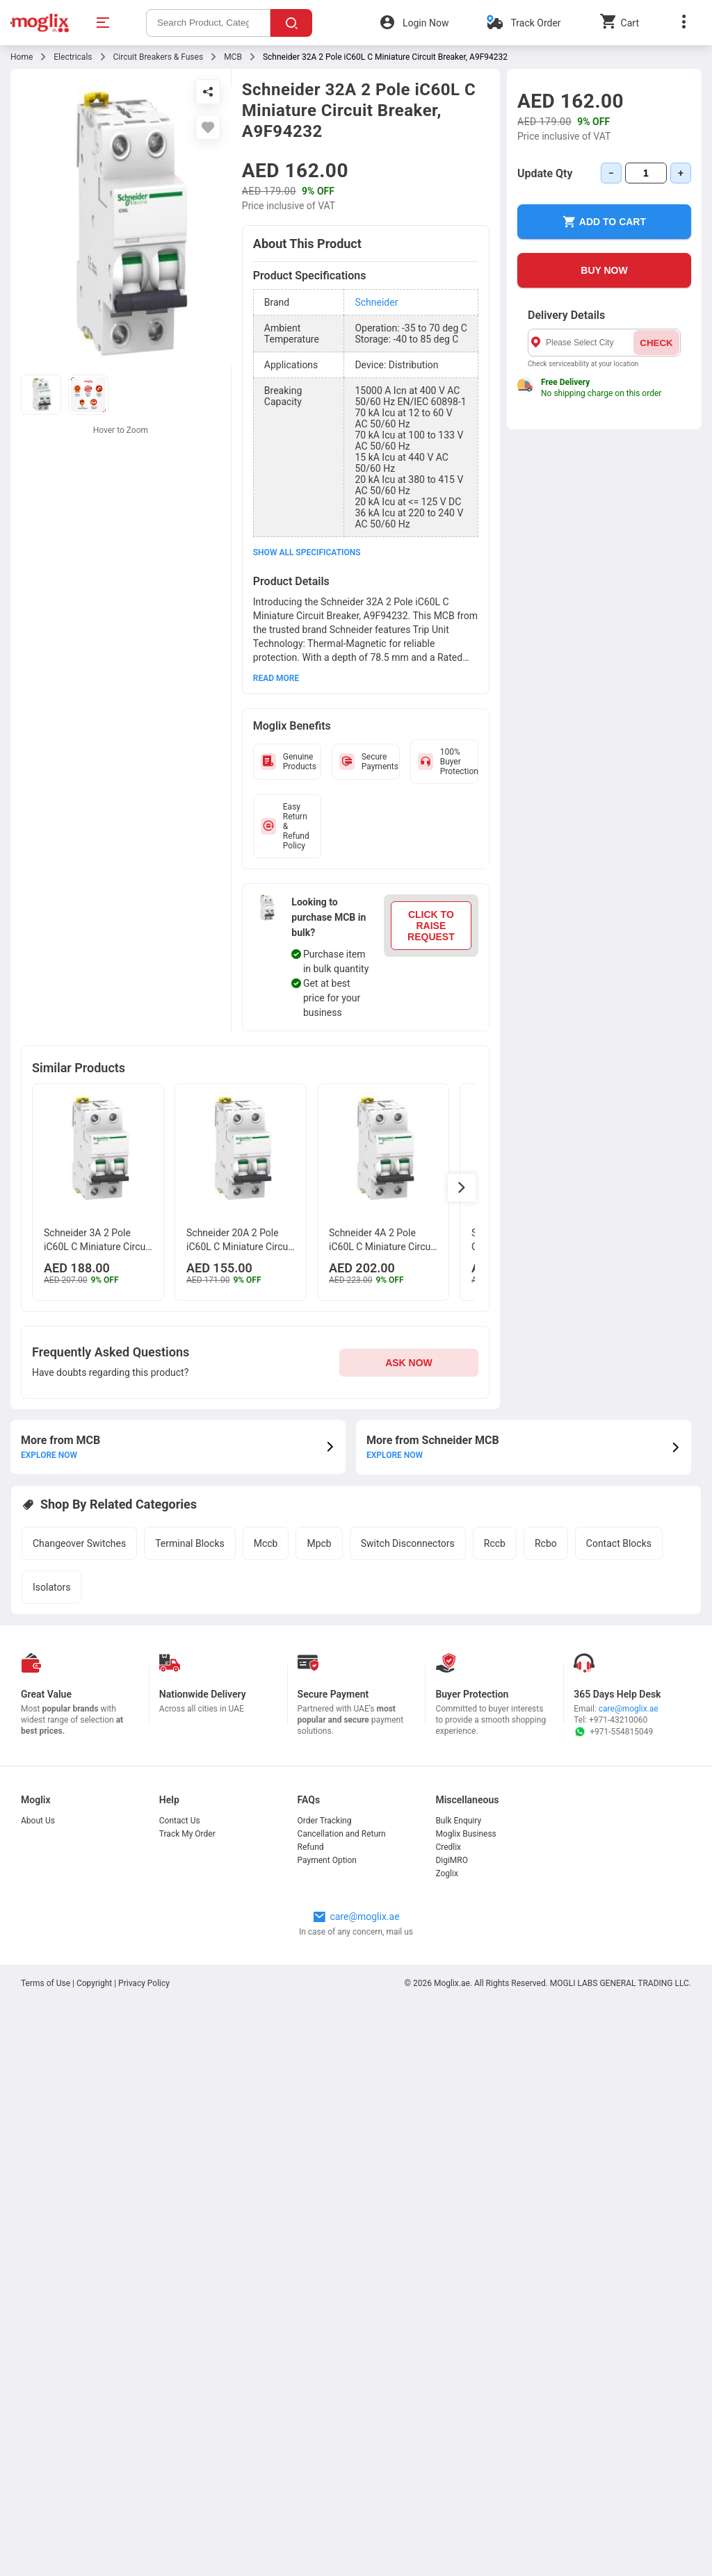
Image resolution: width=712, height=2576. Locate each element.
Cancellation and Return (342, 1834)
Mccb (266, 1543)
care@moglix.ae (628, 1709)
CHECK (656, 343)
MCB (233, 57)
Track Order (535, 22)
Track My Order (187, 1834)
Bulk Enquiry (458, 1821)
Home (21, 57)
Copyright (94, 1983)
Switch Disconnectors (408, 1543)
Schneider (376, 302)
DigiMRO (451, 1860)
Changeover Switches (79, 1543)
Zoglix (446, 1873)
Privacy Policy (144, 1983)
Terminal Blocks (190, 1543)
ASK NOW (408, 1362)
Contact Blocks (619, 1543)
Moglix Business (465, 1834)
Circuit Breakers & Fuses (158, 57)
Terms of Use (46, 1983)
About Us (38, 1821)
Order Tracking (325, 1821)
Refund (311, 1847)
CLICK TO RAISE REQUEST (431, 925)
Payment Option (327, 1860)
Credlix (448, 1847)
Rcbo (546, 1543)
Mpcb (319, 1543)
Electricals (73, 57)
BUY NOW (604, 270)
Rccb (494, 1543)
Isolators (51, 1587)
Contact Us (179, 1821)
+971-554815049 (613, 1731)
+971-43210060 (618, 1720)
